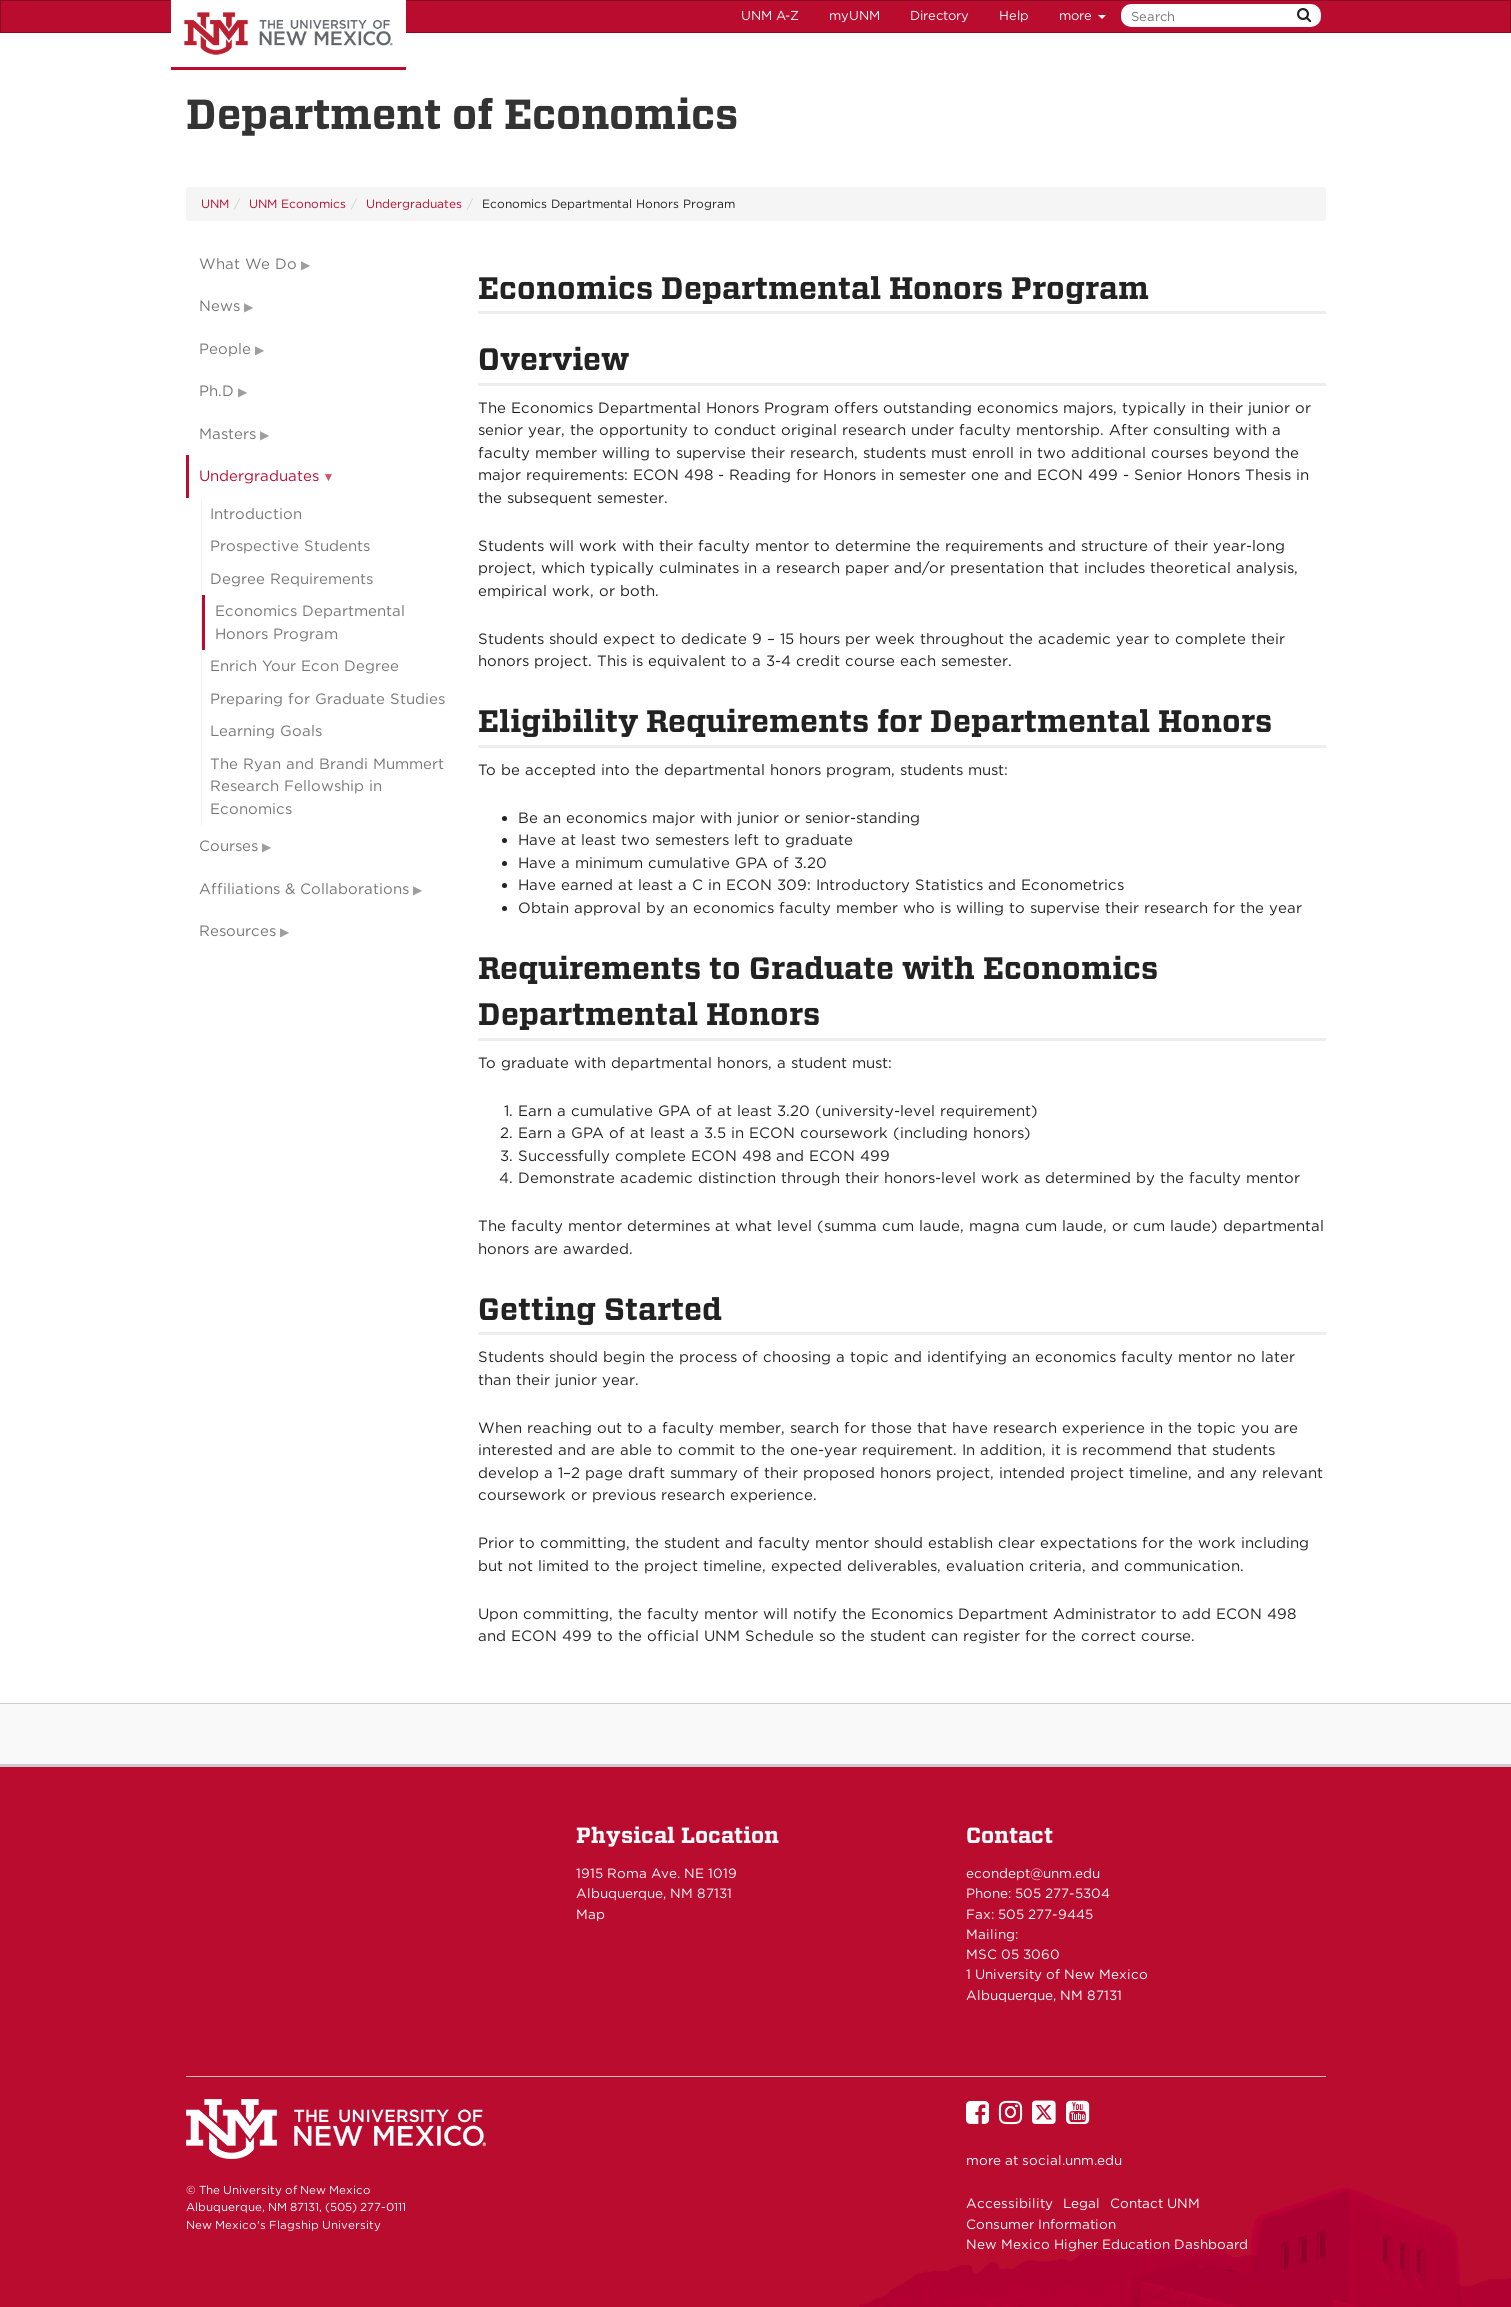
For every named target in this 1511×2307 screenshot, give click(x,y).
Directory (939, 15)
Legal (1081, 2203)
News (219, 306)
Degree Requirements (291, 579)
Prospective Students (290, 546)
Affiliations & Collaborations (304, 889)
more (1082, 15)
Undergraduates (414, 203)
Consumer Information (1041, 2224)
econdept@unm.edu (1033, 1873)
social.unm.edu (1072, 2160)
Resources (237, 931)
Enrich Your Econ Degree (304, 666)
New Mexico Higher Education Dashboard (1107, 2244)
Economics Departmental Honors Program (310, 622)
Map (590, 1914)
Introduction (256, 514)
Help (1014, 15)
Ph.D (216, 391)
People (225, 349)
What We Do (248, 264)
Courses (228, 846)
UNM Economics (297, 203)
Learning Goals (266, 731)
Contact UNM (1155, 2203)
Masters (227, 434)
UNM (215, 203)
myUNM (854, 15)
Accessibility (1009, 2203)
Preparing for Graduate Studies (327, 699)
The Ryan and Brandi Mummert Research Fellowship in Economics (327, 786)
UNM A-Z (770, 15)
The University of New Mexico (288, 35)
